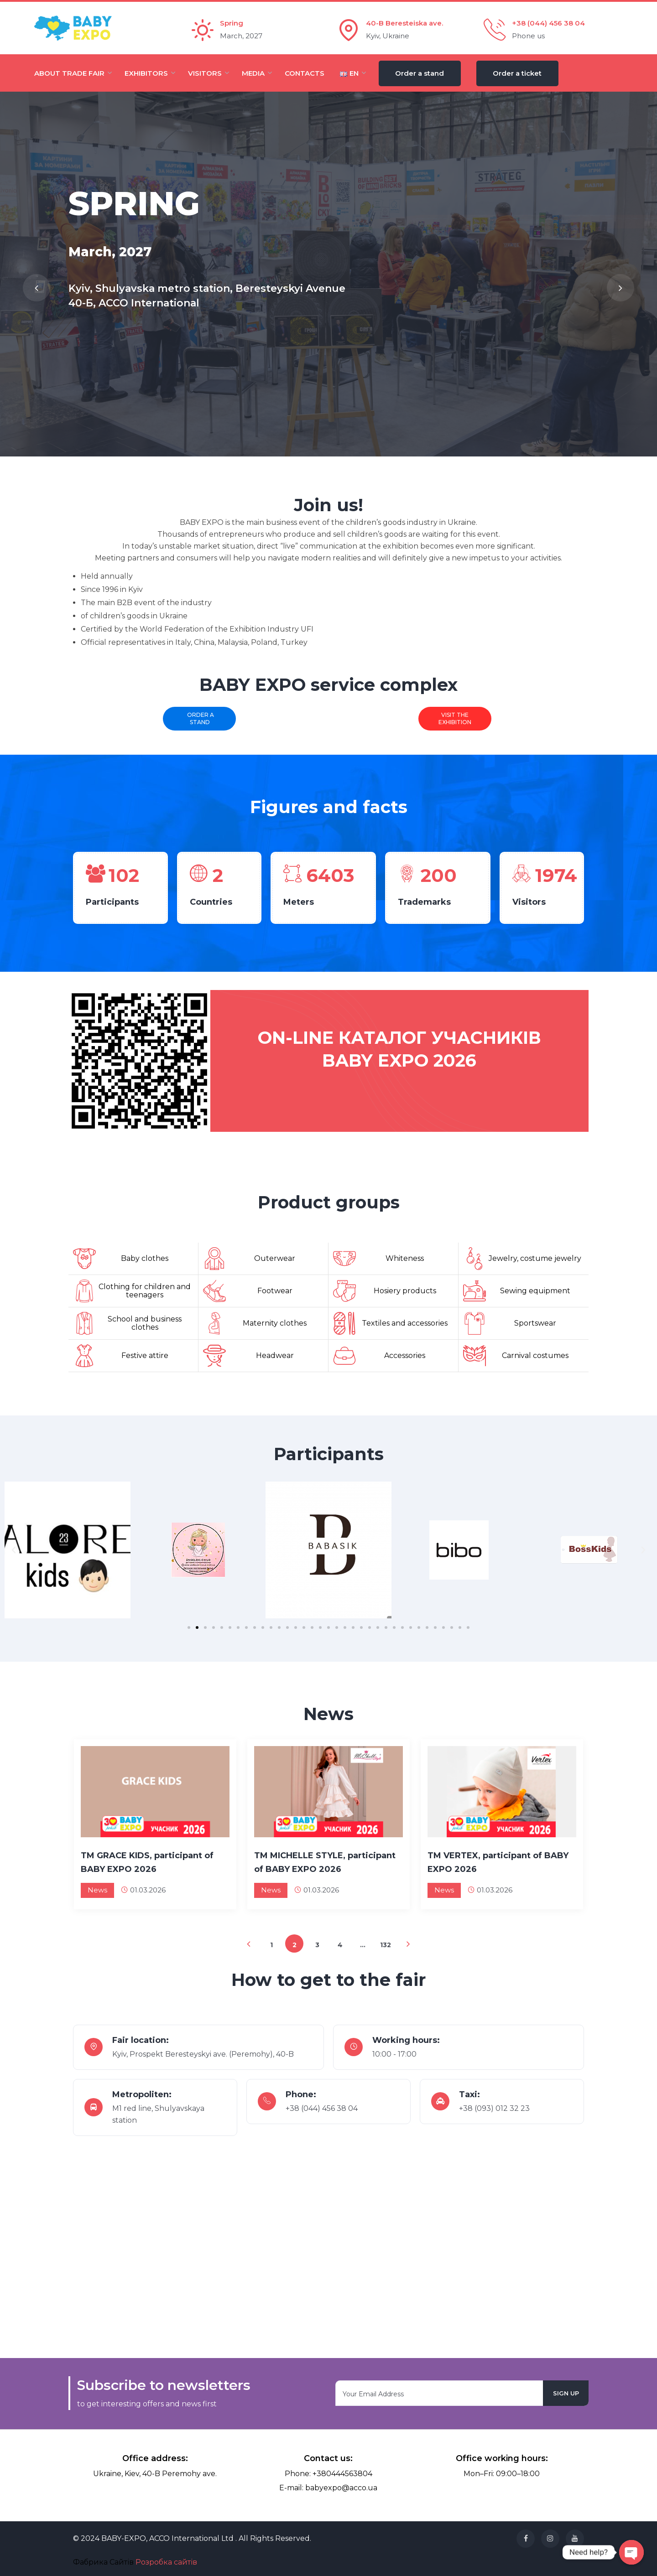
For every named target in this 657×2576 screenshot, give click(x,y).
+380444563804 (342, 2473)
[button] (189, 1627)
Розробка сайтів (166, 2562)
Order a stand (199, 718)
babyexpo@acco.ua (341, 2487)
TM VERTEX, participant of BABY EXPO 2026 (498, 1862)
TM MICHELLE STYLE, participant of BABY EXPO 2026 (325, 1862)
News (97, 1890)
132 (385, 1945)
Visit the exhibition (454, 718)
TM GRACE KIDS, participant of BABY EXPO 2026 (147, 1862)
